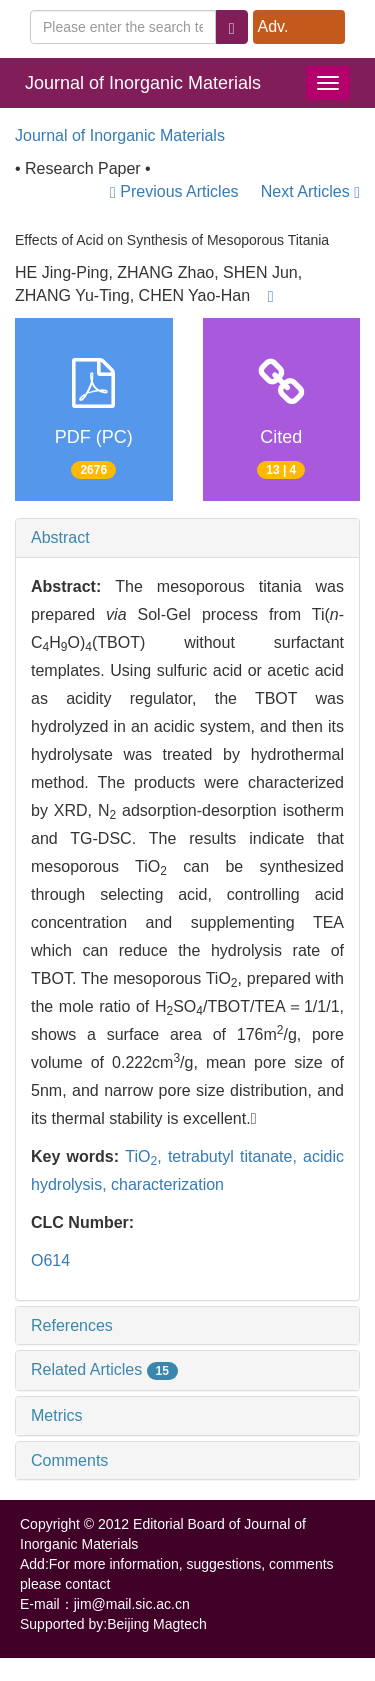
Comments (69, 1460)
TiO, (146, 1156)
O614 (50, 1260)
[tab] (187, 538)
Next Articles (310, 191)
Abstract (60, 537)
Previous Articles (176, 191)
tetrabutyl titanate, (235, 1156)
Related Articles (104, 1369)
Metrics (57, 1415)
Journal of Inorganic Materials (143, 83)
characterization (167, 1184)
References (72, 1325)
